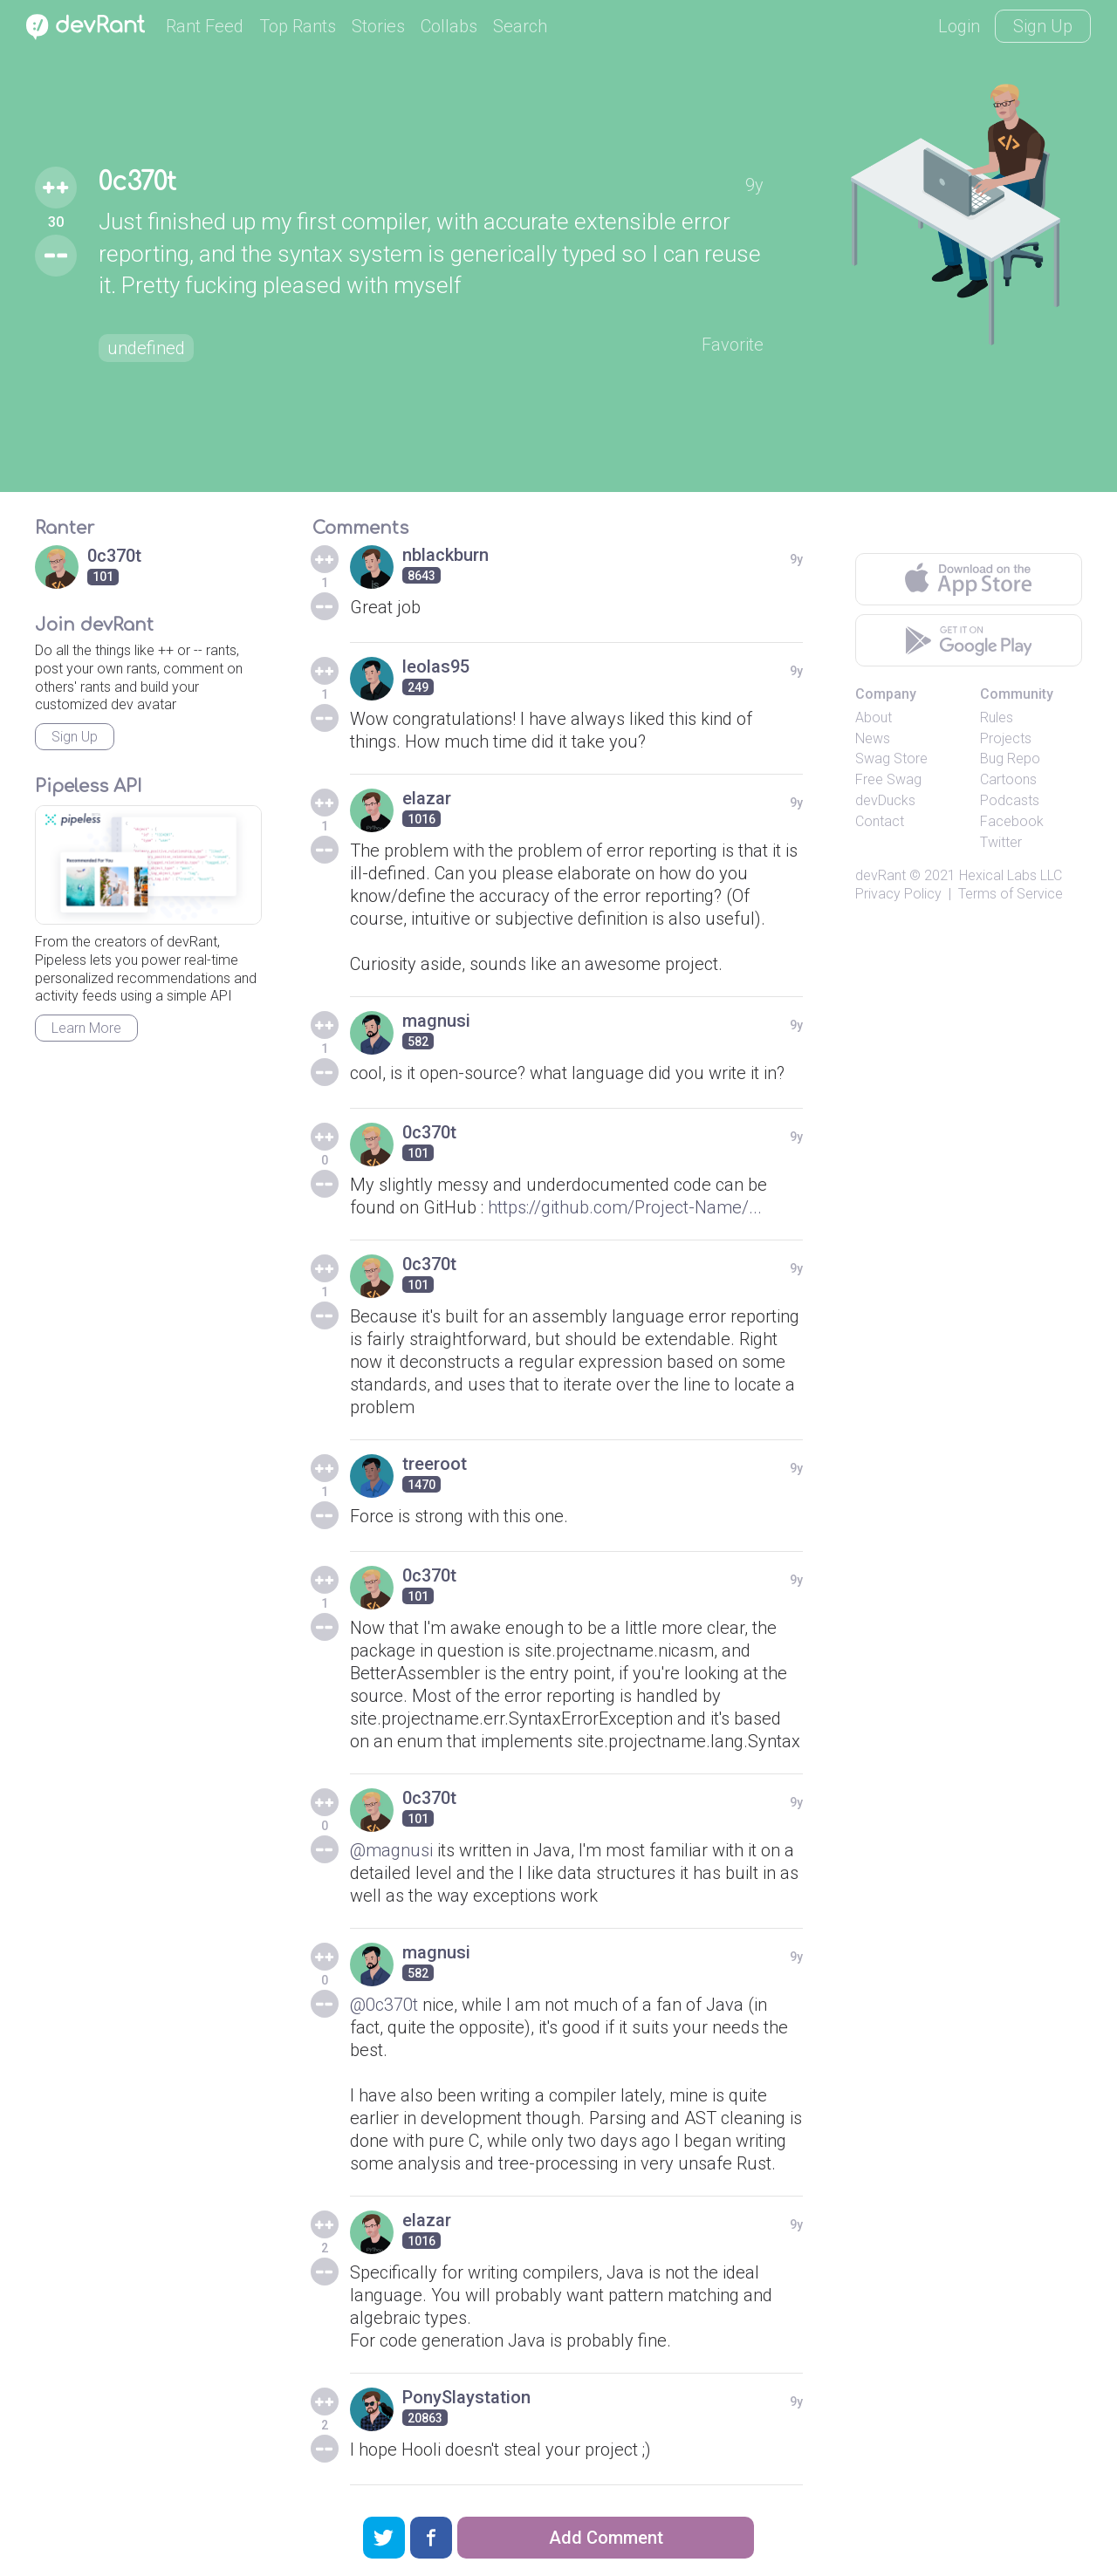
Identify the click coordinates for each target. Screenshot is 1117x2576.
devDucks (885, 800)
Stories (378, 26)
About (873, 717)
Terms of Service (1010, 893)
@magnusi (391, 1850)
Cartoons (1008, 779)
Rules (996, 717)
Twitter (1001, 842)
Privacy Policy (898, 893)
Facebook (1012, 821)
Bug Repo (1010, 758)
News (872, 738)
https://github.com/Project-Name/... (625, 1207)
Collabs (449, 26)
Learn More (86, 1028)
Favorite (733, 344)
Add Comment (606, 2537)
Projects (1005, 738)
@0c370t (384, 2004)
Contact (879, 821)
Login (959, 26)
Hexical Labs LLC (1010, 875)
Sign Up (1042, 26)
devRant (880, 875)
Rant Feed (204, 26)
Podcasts (1009, 800)
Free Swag (888, 779)
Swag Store (891, 758)
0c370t (137, 182)
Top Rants (297, 26)
